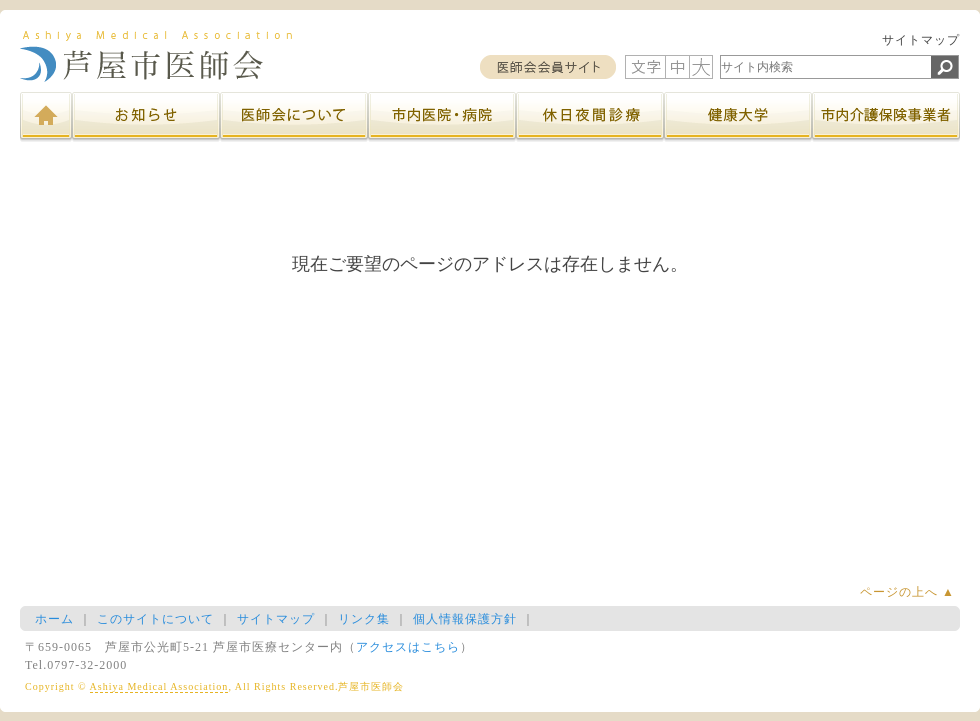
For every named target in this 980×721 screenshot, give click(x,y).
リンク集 (364, 619)
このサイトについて (155, 619)
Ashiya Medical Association (159, 686)
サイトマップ (921, 40)
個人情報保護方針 (465, 619)
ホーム (54, 619)
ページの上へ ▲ (907, 592)
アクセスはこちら (408, 647)
